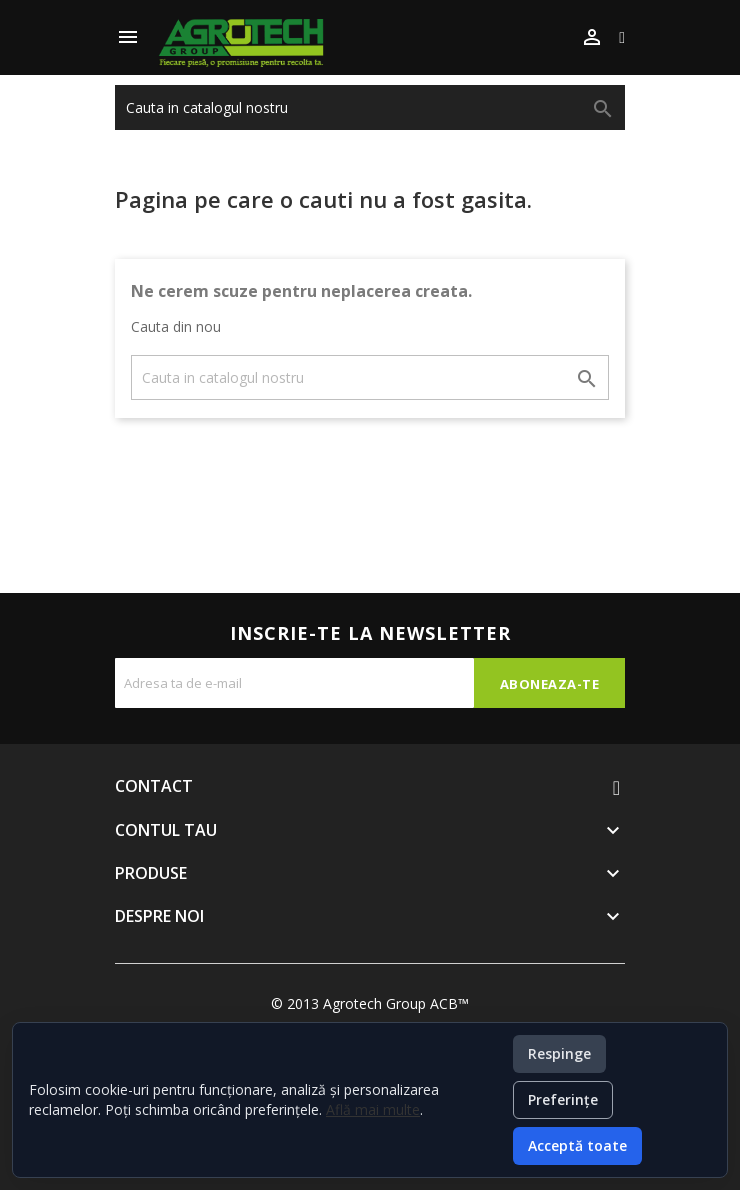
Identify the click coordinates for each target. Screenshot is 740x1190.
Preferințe (563, 1099)
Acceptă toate (577, 1145)
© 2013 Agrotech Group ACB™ (370, 1003)
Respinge (559, 1053)
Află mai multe (373, 1109)
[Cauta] (370, 107)
